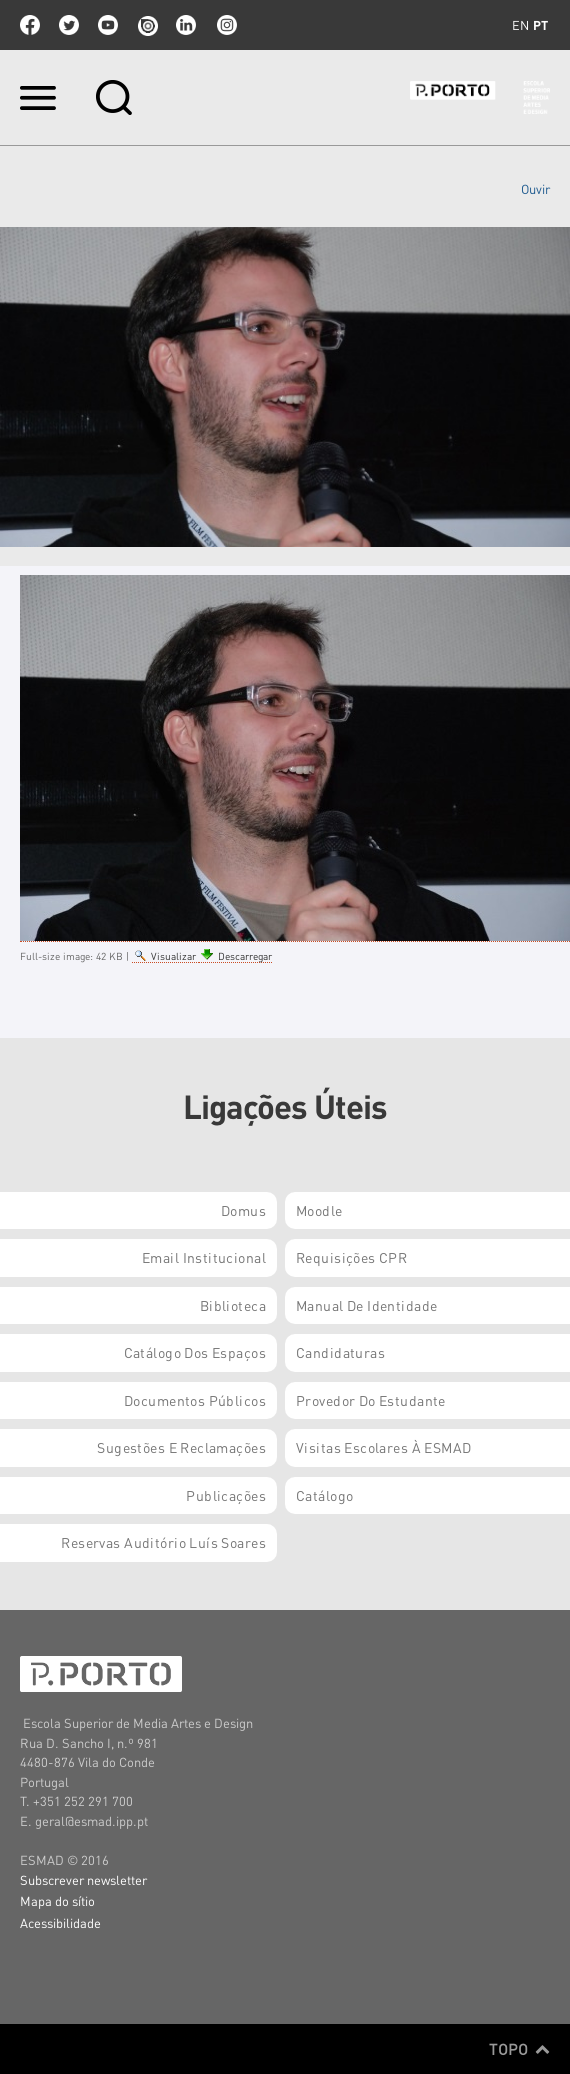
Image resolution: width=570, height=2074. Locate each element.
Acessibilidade (60, 1922)
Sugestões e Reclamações (181, 1447)
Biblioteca (233, 1305)
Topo (519, 2049)
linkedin (186, 25)
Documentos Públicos (195, 1400)
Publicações (226, 1495)
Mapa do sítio (57, 1900)
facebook (30, 25)
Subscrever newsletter (83, 1879)
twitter (69, 25)
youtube (108, 25)
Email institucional (204, 1257)
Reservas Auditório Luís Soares (163, 1542)
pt (540, 25)
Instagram (225, 25)
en (520, 25)
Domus (243, 1210)
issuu (147, 25)
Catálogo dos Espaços (195, 1352)
